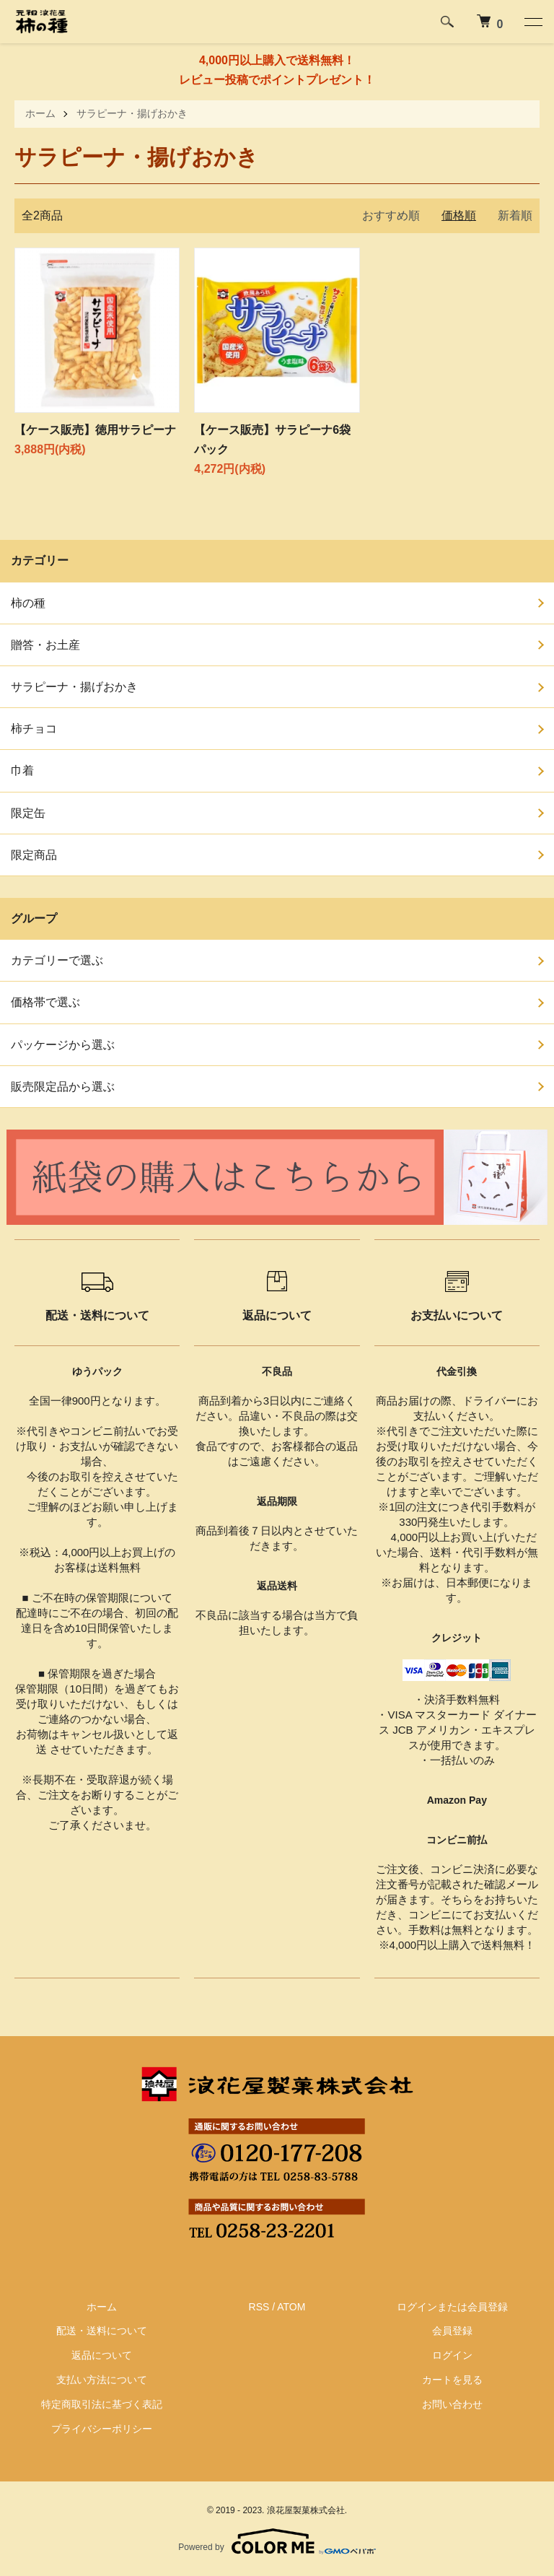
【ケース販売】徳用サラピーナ (95, 430)
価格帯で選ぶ (45, 1002)
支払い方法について (101, 2379)
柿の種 (28, 602)
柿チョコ (34, 728)
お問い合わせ (452, 2404)
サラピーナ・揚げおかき (132, 113)
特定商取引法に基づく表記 (101, 2404)
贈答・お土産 (45, 645)
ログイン (452, 2355)
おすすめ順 (391, 215)
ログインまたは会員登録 (452, 2306)
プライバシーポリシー (101, 2428)
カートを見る (452, 2379)
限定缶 (28, 812)
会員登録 (452, 2330)
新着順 (515, 215)
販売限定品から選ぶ (63, 1086)
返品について (101, 2355)
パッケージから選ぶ (63, 1044)
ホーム (40, 113)
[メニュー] (532, 21)
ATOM (291, 2306)
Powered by (276, 2541)
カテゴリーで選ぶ (57, 960)
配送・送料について (101, 2330)
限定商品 (34, 855)
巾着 (22, 770)
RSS (259, 2306)
